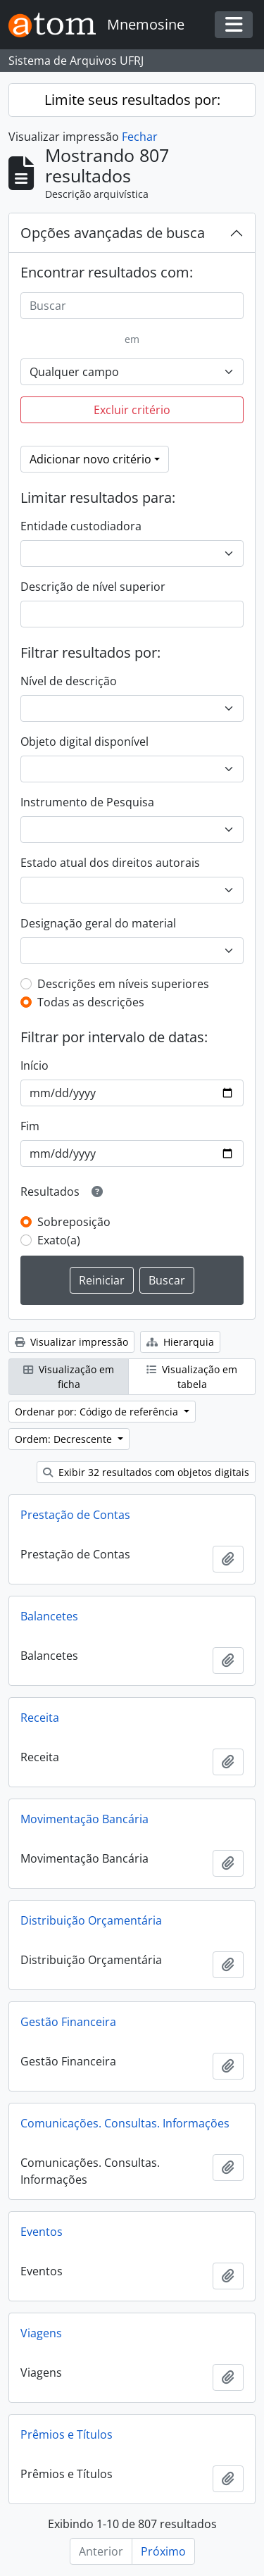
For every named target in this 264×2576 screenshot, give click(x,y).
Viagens (41, 2333)
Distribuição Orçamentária (91, 1920)
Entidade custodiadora (81, 526)
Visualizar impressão (71, 1342)
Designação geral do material (98, 923)
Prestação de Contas (75, 1515)
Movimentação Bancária (84, 1819)
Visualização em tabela (191, 1377)
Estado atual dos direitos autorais (110, 862)
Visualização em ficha (68, 1377)
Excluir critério (132, 410)
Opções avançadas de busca (112, 232)
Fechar (140, 136)
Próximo (163, 2551)
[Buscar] (132, 305)
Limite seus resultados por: (132, 99)
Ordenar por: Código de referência (98, 1411)
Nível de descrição (68, 681)
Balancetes (49, 1616)
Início (34, 1065)
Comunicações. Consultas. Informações (125, 2123)
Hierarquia (180, 1342)
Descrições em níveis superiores (123, 984)
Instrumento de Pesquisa (87, 802)
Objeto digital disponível (84, 741)
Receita (39, 1717)
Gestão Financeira (68, 2022)
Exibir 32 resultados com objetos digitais (146, 1472)
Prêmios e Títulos (66, 2434)
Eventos (41, 2231)
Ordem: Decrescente (65, 1439)
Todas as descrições (90, 1002)
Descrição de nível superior (92, 586)
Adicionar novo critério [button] (90, 459)
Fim (29, 1126)
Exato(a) (58, 1240)
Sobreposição (74, 1222)
